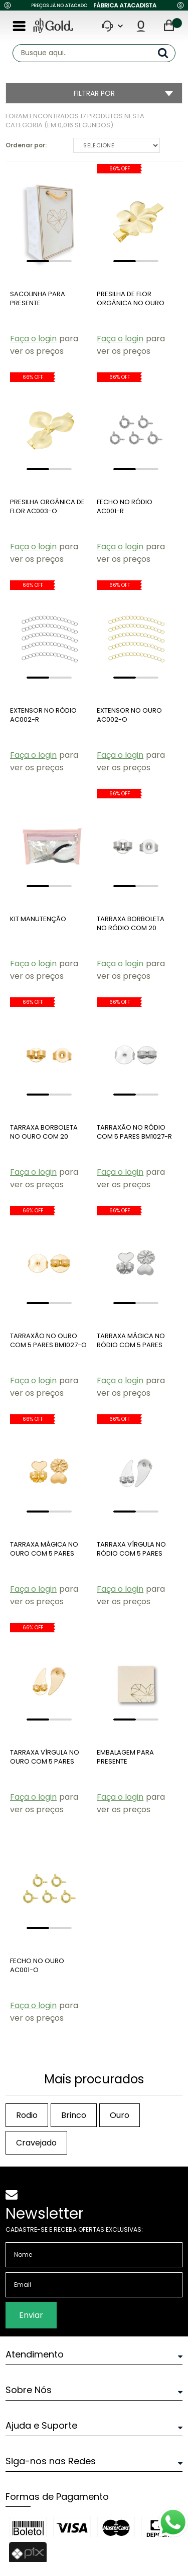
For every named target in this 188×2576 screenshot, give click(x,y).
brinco (73, 2115)
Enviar (31, 2315)
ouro (119, 2115)
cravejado (36, 2143)
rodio (27, 2115)
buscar (166, 53)
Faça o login (33, 338)
